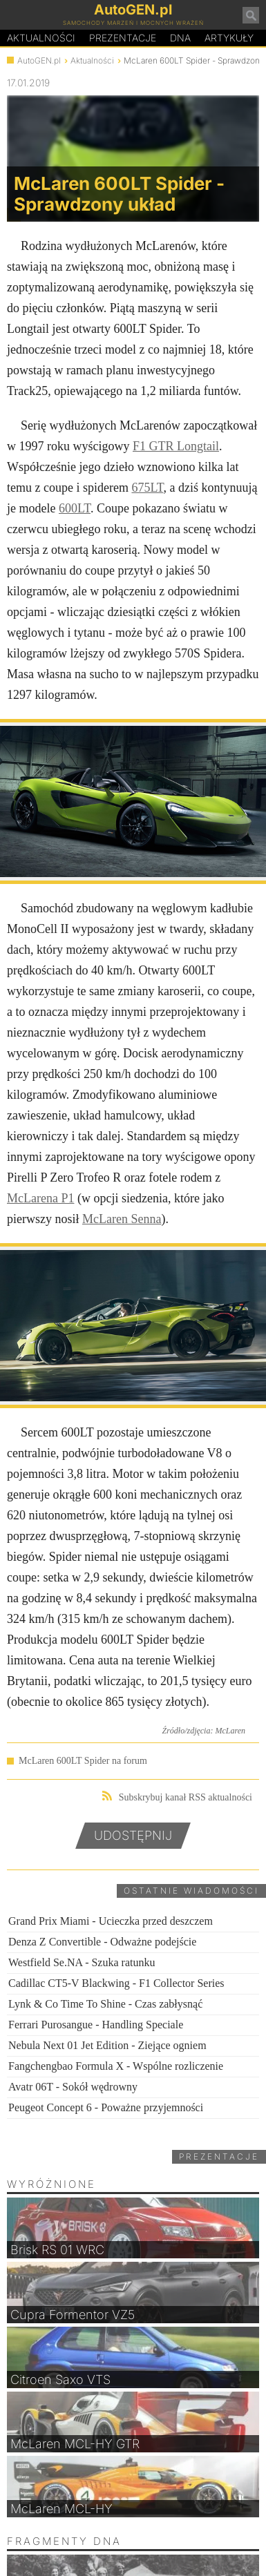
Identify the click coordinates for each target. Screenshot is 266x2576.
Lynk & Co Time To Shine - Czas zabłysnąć (105, 2004)
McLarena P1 (40, 1198)
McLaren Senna (121, 1219)
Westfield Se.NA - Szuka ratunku (81, 1962)
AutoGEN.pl (39, 60)
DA (180, 38)
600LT (75, 508)
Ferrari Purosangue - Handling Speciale (95, 2024)
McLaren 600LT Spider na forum (83, 1761)
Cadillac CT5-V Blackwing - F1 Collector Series (116, 1983)
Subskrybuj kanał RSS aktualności (177, 1797)
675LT (147, 487)
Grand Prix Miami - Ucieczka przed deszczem (110, 1921)
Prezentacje (122, 38)
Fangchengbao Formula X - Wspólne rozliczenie (115, 2066)
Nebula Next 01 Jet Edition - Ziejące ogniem (107, 2045)
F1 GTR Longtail (176, 446)
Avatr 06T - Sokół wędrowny (72, 2087)
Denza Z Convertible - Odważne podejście (102, 1942)
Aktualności (41, 38)
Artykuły (229, 38)
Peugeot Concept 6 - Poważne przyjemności (105, 2107)
